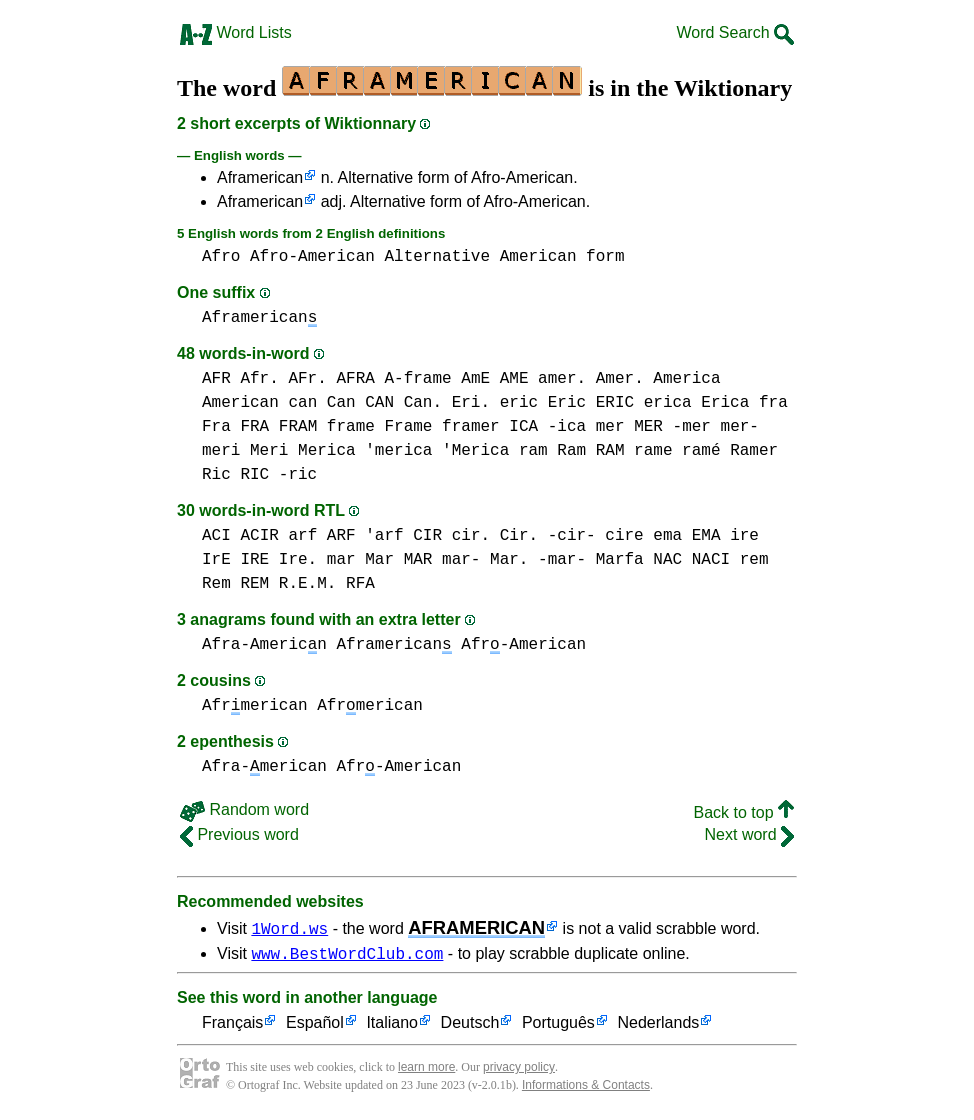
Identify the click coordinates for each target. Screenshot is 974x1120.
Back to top (744, 812)
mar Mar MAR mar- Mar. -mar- (456, 560)
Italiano (392, 1026)
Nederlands (658, 1026)
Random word (244, 809)
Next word (749, 834)
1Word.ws (289, 928)
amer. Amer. (591, 379)
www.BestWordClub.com (347, 956)
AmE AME (494, 379)
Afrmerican (255, 706)
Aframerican (260, 177)
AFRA (355, 379)
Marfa (620, 560)
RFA (360, 584)
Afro (221, 257)
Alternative (437, 257)
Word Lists (236, 32)
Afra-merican (264, 767)
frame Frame (380, 427)
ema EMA (686, 536)
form (605, 257)
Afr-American (523, 645)
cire (624, 536)
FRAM (298, 427)
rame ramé (677, 451)
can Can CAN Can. (365, 403)
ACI (216, 536)
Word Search (735, 32)
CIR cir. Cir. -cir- (504, 536)
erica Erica (697, 403)
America (686, 379)
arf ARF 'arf (345, 536)
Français (232, 1026)
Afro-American (312, 257)
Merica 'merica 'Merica (403, 451)
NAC (667, 560)
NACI (711, 560)
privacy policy (519, 1070)
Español (315, 1026)
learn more (426, 1070)
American (538, 257)
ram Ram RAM (572, 451)
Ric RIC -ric (259, 475)
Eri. (471, 403)
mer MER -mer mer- (677, 427)
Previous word (239, 834)
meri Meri (245, 451)
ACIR (259, 536)
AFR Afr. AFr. (264, 379)
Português (558, 1026)
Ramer (754, 451)
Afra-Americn (264, 645)
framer (471, 427)
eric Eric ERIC (567, 403)
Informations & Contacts (586, 1088)
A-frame (417, 379)
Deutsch (470, 1026)
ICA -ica (547, 427)
